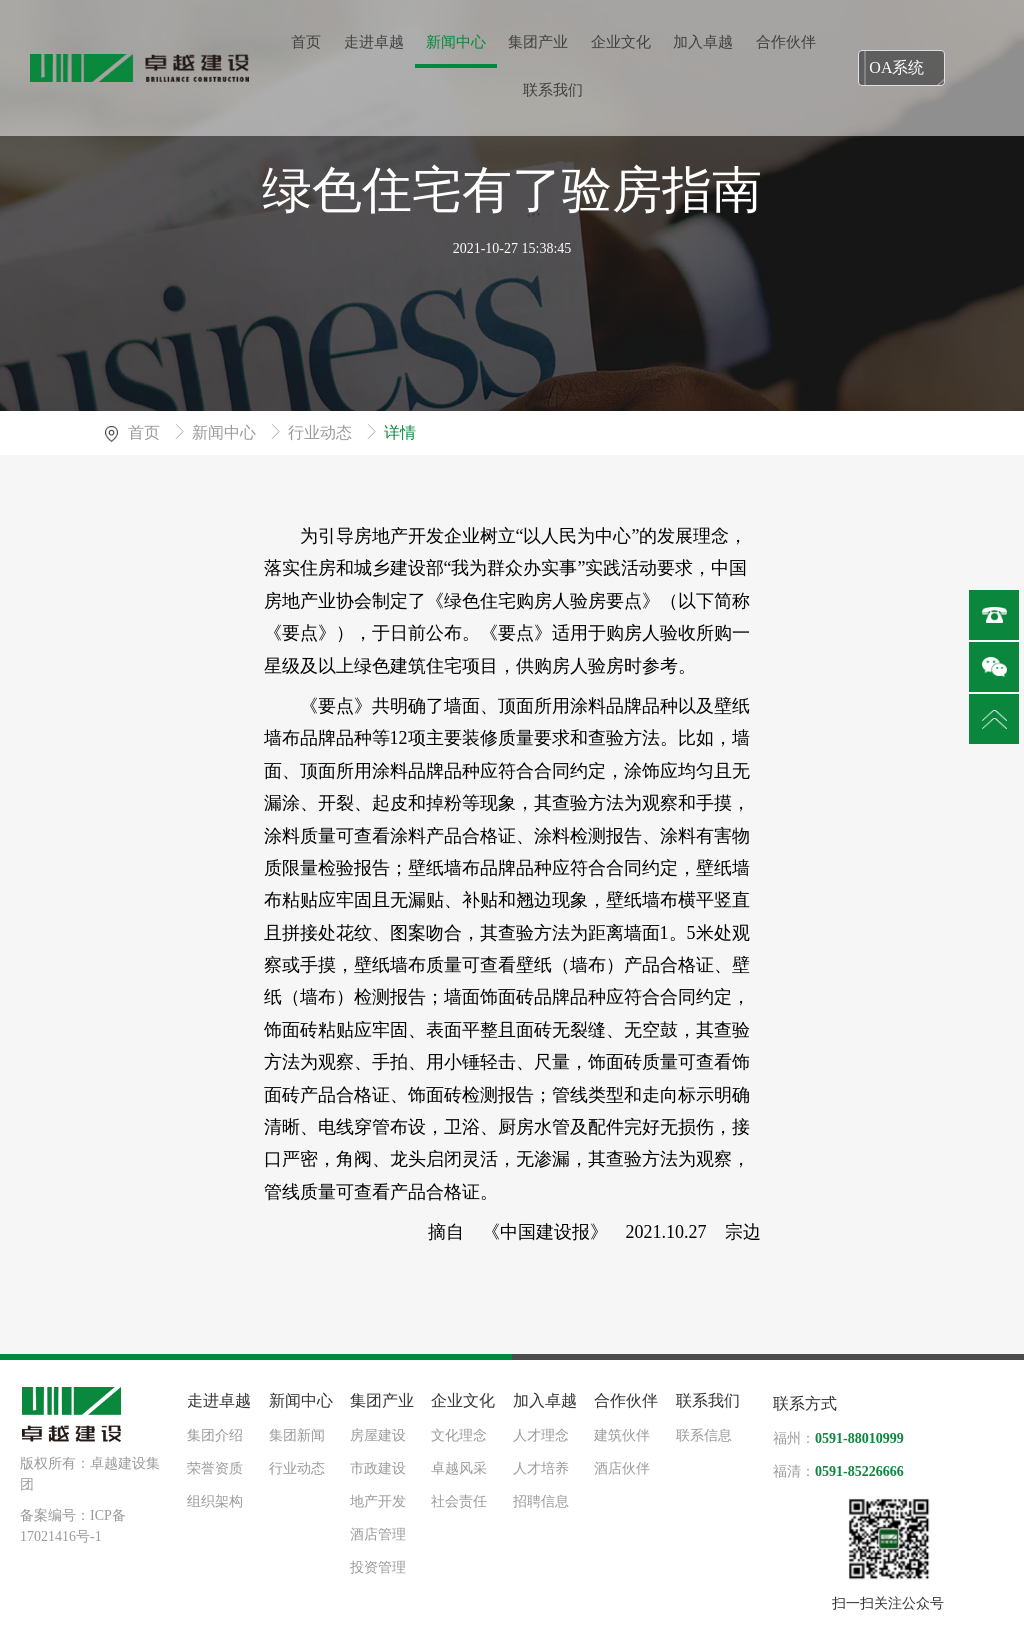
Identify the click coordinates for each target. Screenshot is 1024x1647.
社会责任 (459, 1501)
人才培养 (541, 1468)
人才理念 (541, 1435)
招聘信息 (541, 1501)
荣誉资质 (215, 1468)
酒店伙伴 (622, 1468)
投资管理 (378, 1567)
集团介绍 (215, 1435)
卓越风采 (459, 1468)
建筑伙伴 (622, 1435)
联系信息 (704, 1435)
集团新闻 (297, 1435)
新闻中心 (226, 432)
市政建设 (378, 1468)
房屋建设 (378, 1435)
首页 (146, 432)
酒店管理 (378, 1534)
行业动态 (322, 432)
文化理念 (459, 1435)
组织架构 (215, 1501)
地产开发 (378, 1501)
